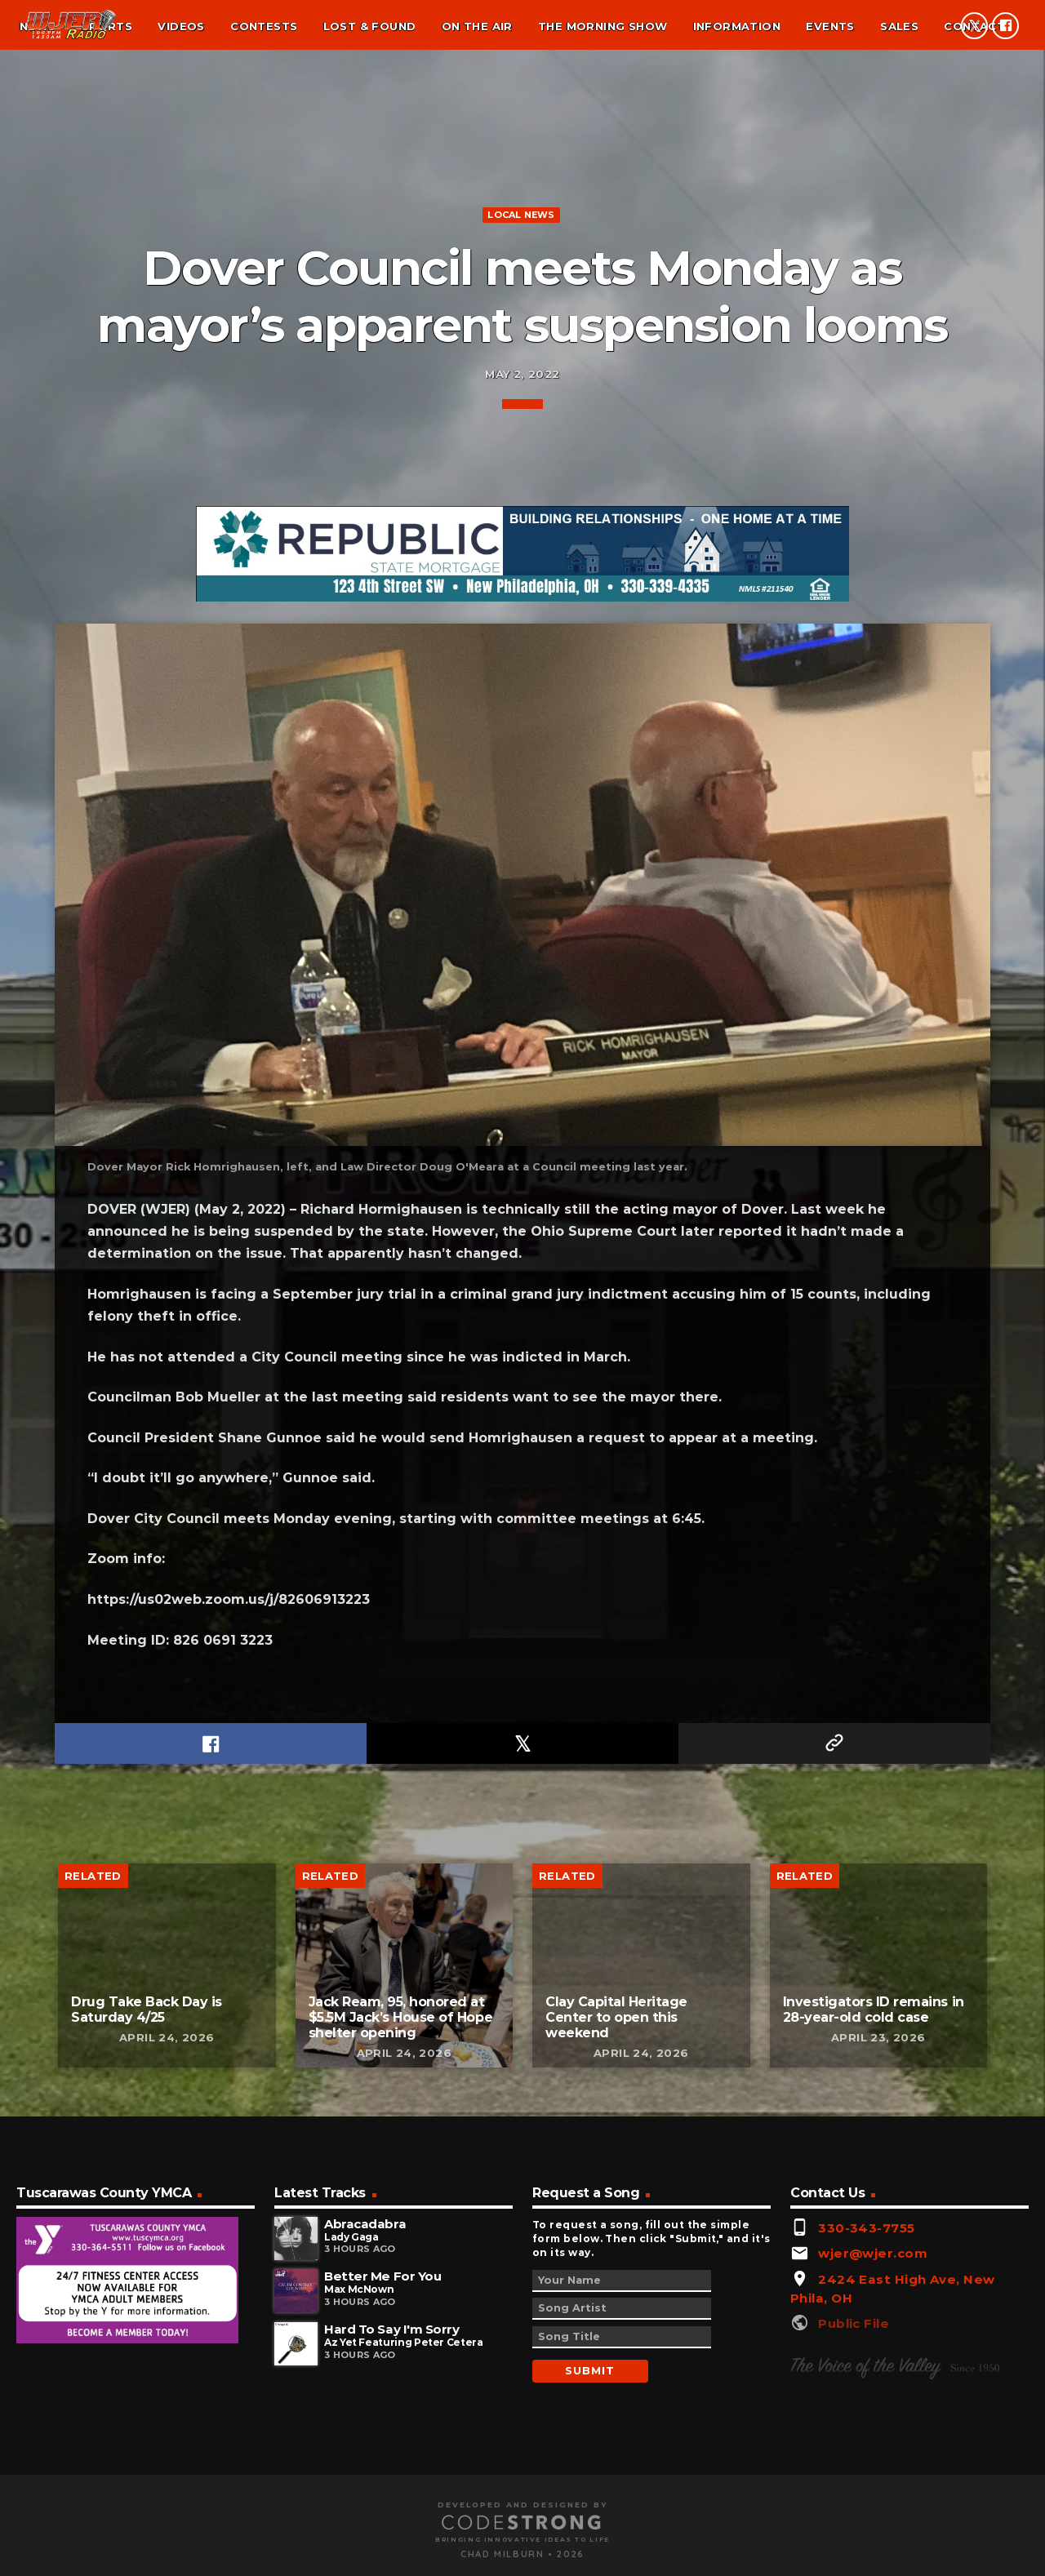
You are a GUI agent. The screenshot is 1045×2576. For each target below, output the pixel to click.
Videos (181, 26)
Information (736, 26)
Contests (263, 26)
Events (830, 26)
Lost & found (369, 26)
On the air (477, 26)
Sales (899, 26)
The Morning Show (602, 26)
